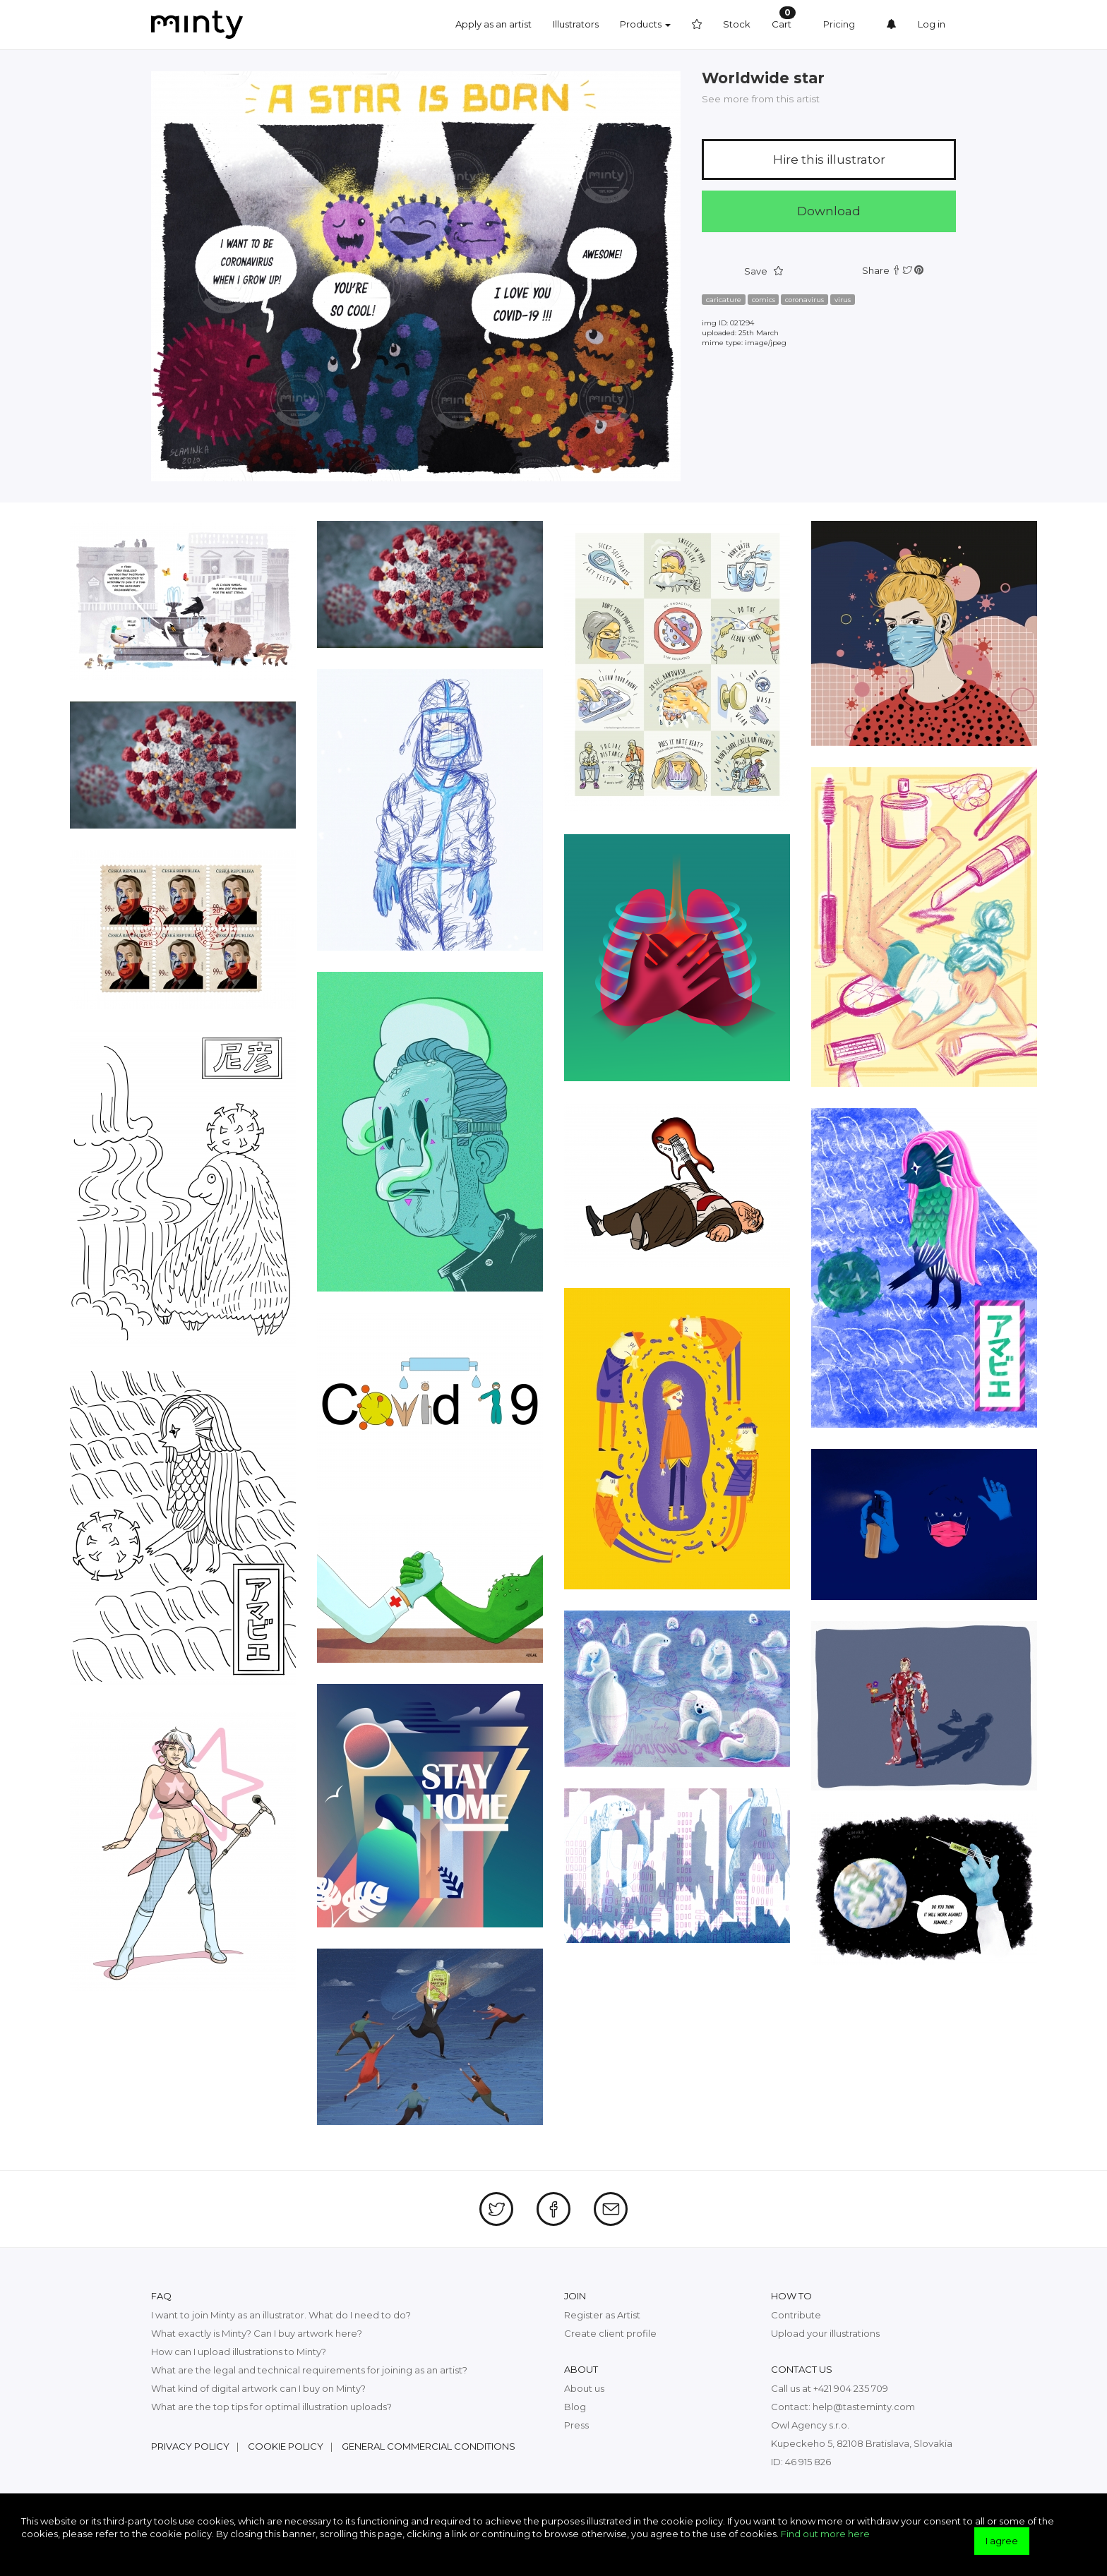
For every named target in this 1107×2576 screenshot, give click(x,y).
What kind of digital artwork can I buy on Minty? (258, 2388)
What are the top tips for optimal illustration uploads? (271, 2406)
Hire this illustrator (829, 159)
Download (829, 211)
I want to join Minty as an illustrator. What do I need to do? (281, 2315)
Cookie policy (285, 2446)
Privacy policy (190, 2446)
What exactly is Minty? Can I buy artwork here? (256, 2333)
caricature (723, 299)
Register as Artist (602, 2315)
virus (842, 299)
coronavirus (804, 299)
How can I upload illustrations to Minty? (238, 2351)
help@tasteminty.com (864, 2406)
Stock (736, 24)
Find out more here (825, 2533)
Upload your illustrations (825, 2333)
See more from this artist (761, 98)
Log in (931, 24)
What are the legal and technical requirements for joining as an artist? (309, 2370)
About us (584, 2388)
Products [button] (645, 24)
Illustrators (576, 24)
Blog (575, 2406)
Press (576, 2425)
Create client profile (610, 2333)
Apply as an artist (493, 24)
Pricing (839, 24)
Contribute (796, 2315)
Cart (784, 18)
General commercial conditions (428, 2446)
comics (763, 299)
